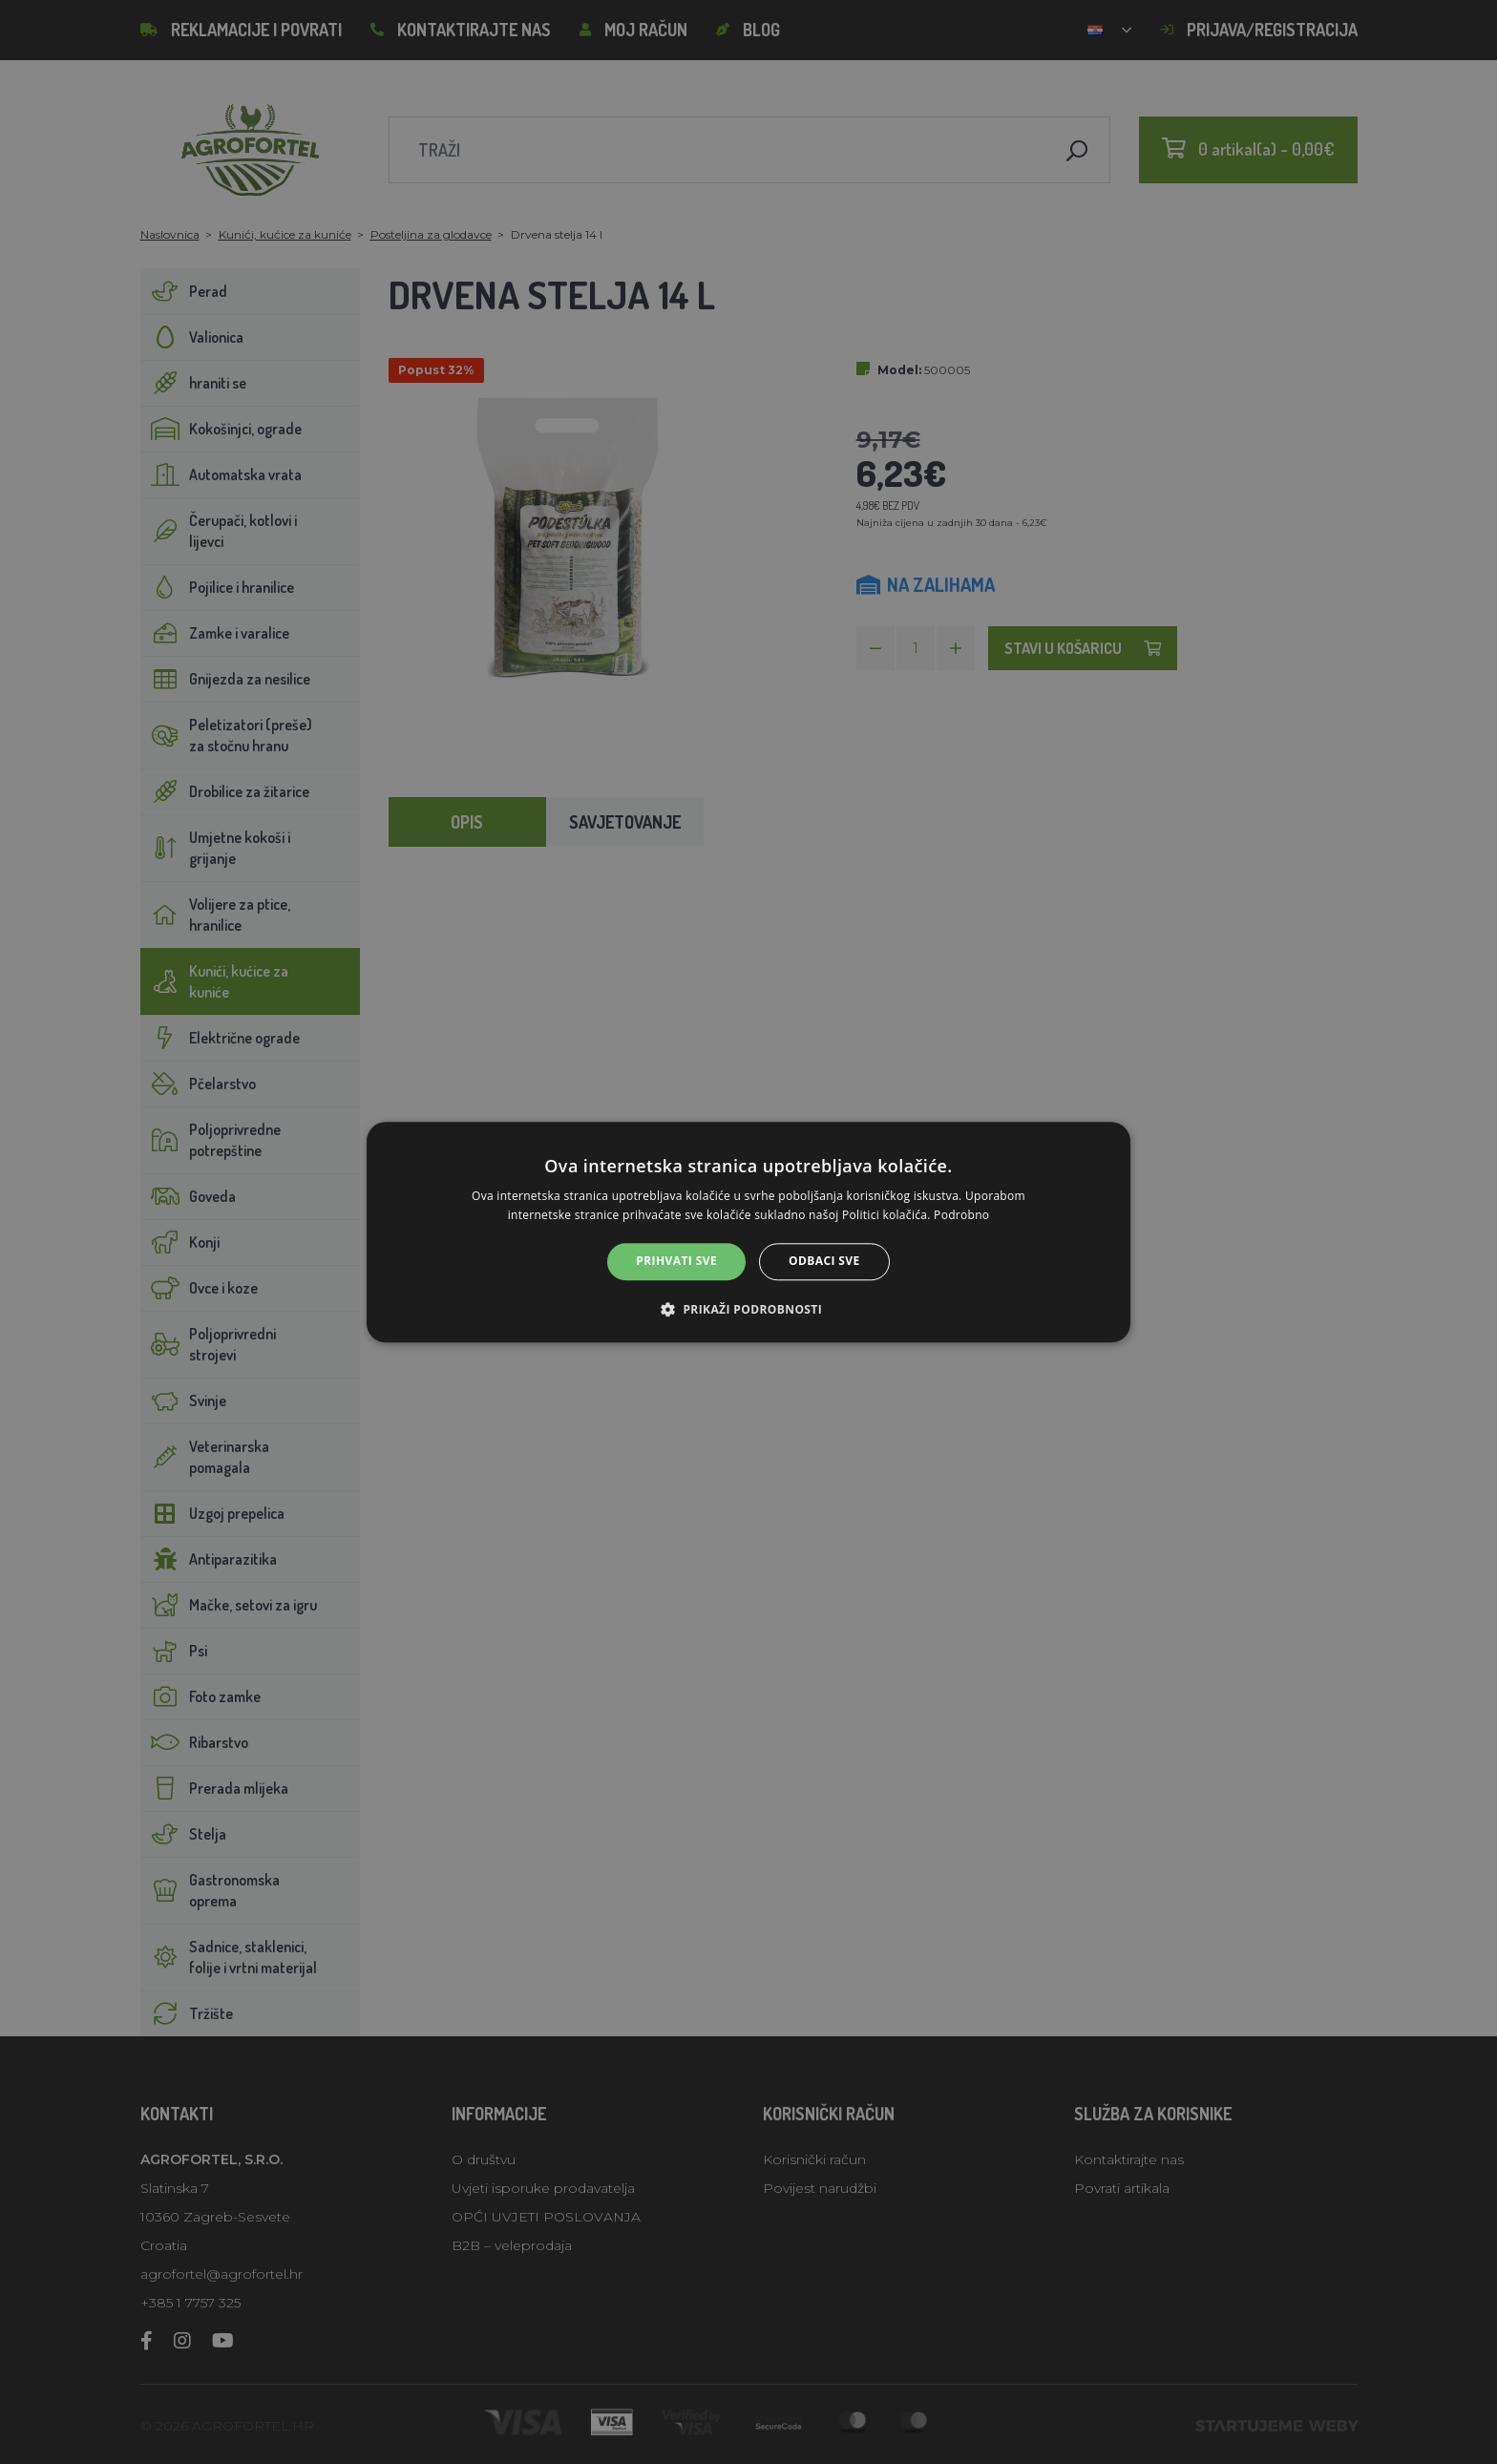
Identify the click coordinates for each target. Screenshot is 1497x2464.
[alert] (748, 1232)
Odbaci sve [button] (824, 1261)
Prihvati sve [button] (676, 1261)
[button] (748, 1308)
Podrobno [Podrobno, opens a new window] (961, 1215)
